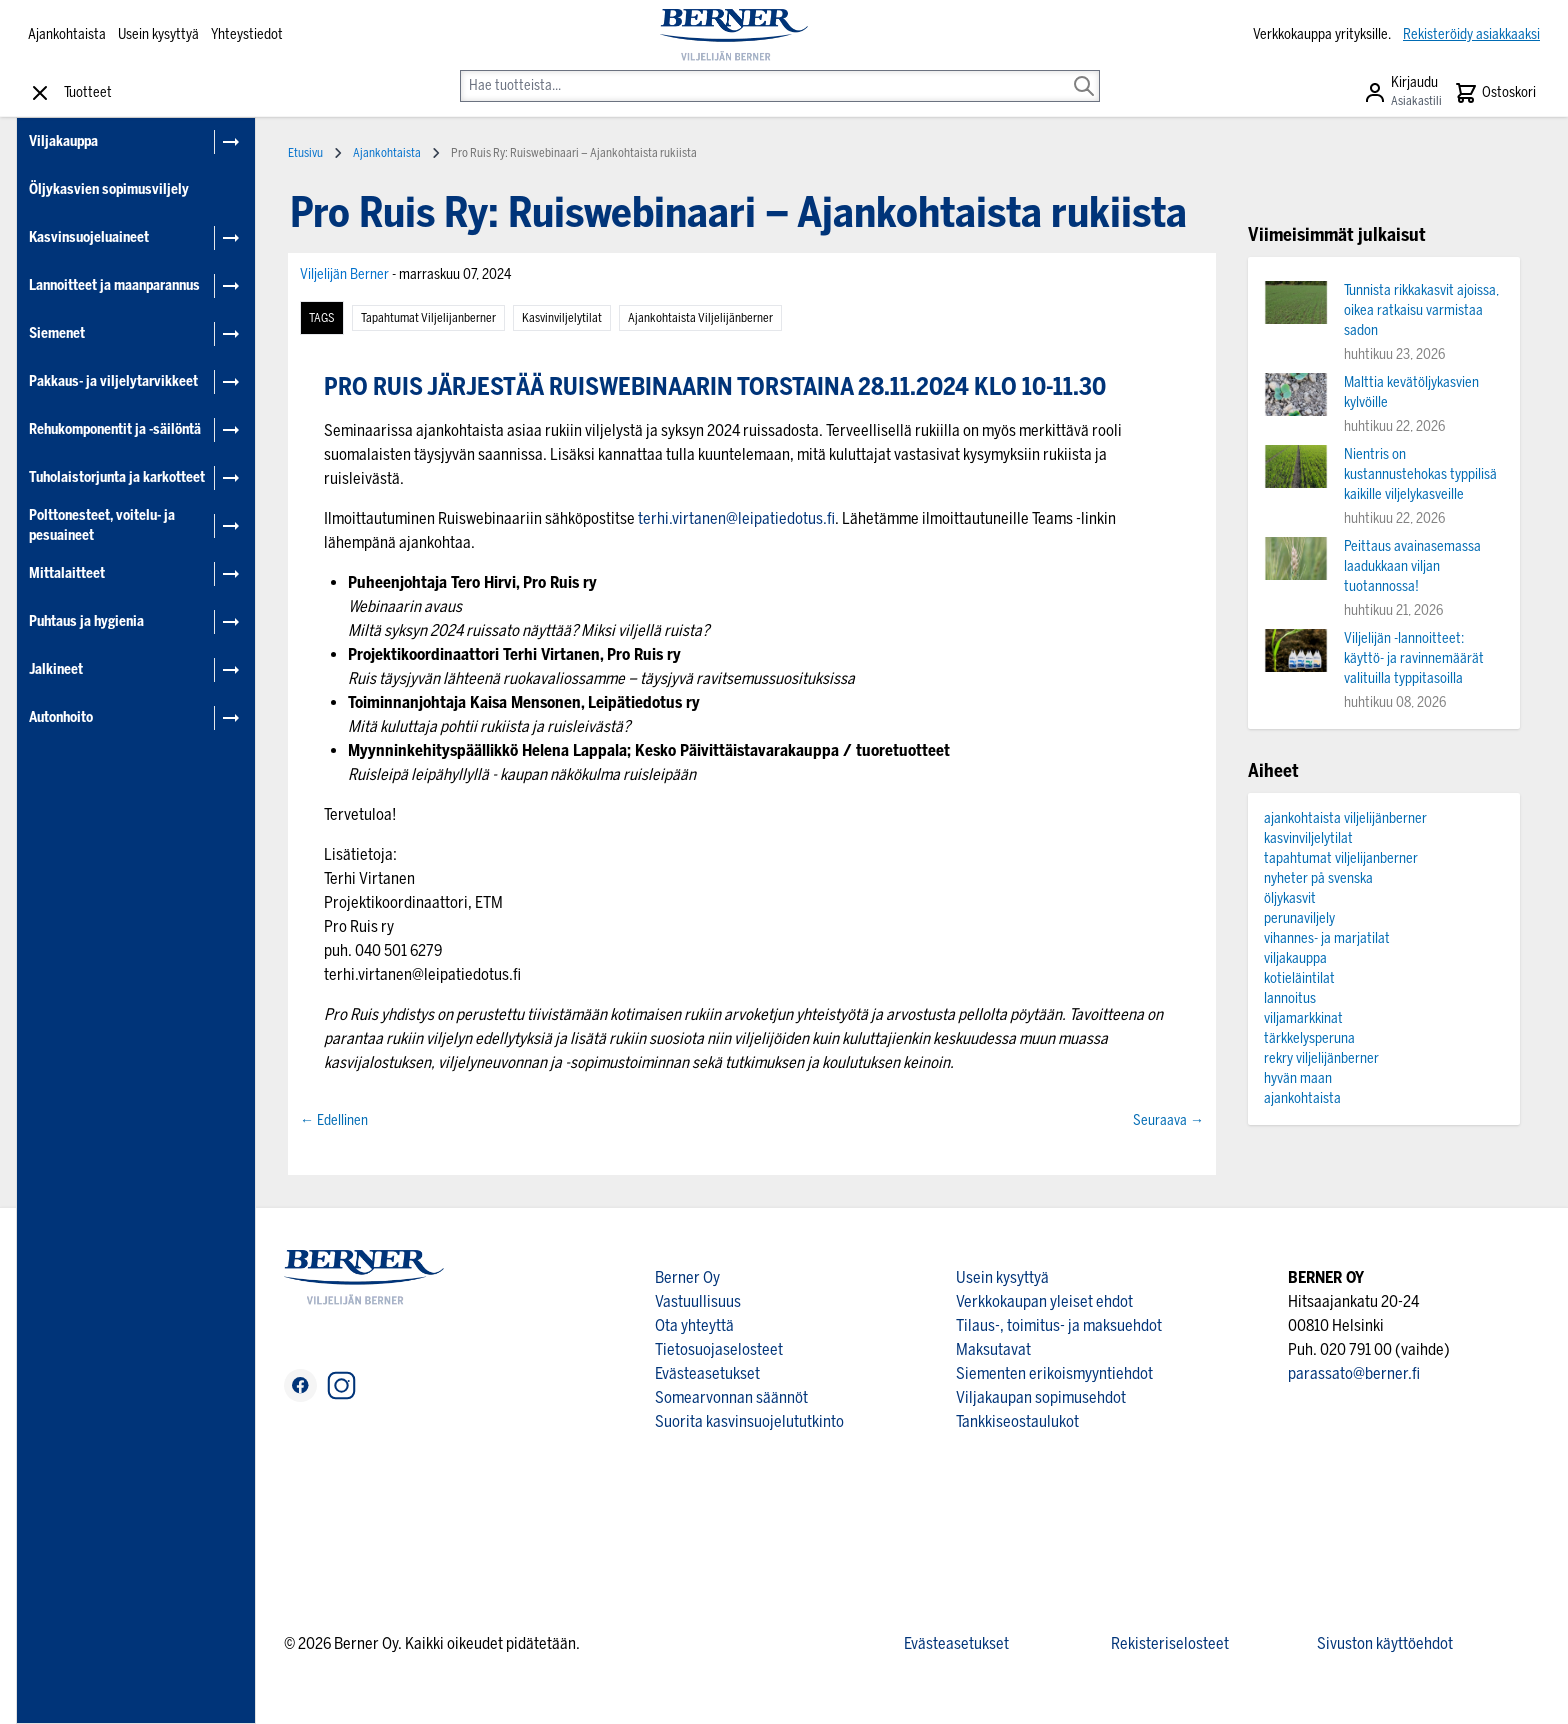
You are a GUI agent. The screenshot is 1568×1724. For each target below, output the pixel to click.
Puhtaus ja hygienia (86, 621)
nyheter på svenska (1318, 878)
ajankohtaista (1302, 1098)
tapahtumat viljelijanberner (428, 318)
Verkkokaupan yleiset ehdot (1044, 1301)
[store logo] (733, 35)
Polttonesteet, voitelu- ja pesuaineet (102, 525)
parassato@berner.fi (1354, 1373)
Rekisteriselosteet (1170, 1643)
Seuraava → (1168, 1120)
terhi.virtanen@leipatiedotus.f (736, 518)
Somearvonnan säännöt (731, 1397)
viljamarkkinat (1303, 1018)
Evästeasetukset (707, 1373)
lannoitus (1290, 998)
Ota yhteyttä (694, 1325)
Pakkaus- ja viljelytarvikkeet (113, 381)
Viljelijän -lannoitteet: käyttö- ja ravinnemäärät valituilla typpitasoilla (1414, 658)
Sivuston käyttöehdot (1385, 1643)
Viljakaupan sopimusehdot (1041, 1397)
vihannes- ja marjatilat (1327, 938)
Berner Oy (687, 1277)
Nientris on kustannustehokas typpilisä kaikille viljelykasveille (1420, 474)
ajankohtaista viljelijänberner (700, 318)
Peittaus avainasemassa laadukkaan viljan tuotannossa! (1412, 566)
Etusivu (305, 153)
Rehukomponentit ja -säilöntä (115, 429)
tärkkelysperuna (1309, 1038)
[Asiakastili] (1402, 93)
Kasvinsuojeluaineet (89, 237)
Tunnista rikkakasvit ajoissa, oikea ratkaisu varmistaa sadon (1421, 310)
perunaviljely (1299, 918)
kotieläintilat (1299, 978)
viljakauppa (1295, 958)
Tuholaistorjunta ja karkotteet (117, 477)
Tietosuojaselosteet (719, 1349)
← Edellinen (334, 1120)
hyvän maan (1298, 1078)
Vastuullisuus (698, 1301)
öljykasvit (1290, 898)
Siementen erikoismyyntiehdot (1054, 1373)
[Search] (1084, 72)
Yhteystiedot (247, 34)
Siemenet (57, 333)
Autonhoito (61, 717)
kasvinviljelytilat (562, 318)
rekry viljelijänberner (1321, 1058)
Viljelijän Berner (346, 274)
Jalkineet (56, 669)
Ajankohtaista (67, 34)
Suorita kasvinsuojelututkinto (749, 1421)
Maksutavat (993, 1349)
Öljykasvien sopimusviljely (109, 189)
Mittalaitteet (67, 573)
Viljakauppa (63, 141)
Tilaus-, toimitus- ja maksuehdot (1059, 1325)
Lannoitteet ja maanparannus (114, 285)
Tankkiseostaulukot (1017, 1421)
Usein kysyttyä (158, 34)
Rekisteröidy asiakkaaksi (1471, 34)
